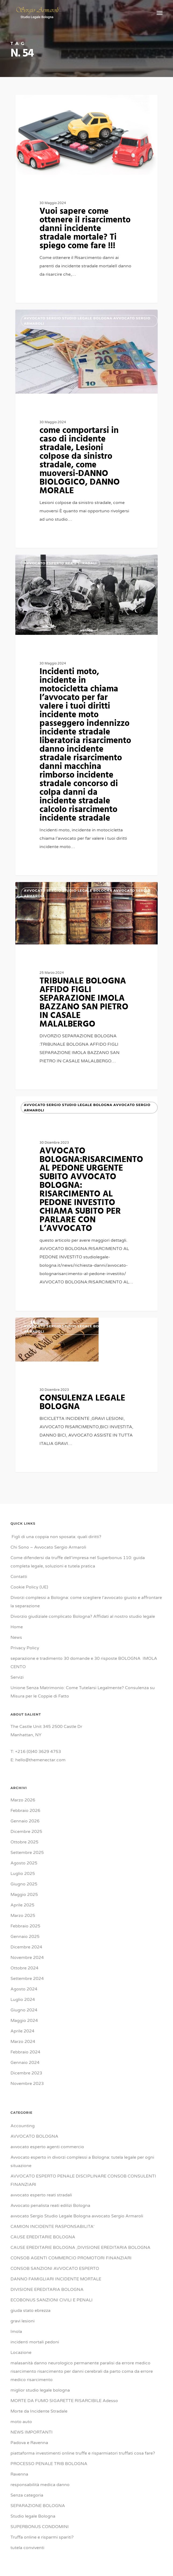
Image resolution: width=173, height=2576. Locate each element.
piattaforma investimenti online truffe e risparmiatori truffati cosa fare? (82, 2453)
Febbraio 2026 (25, 1810)
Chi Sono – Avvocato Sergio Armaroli (48, 1547)
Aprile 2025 (22, 1905)
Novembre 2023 (27, 2083)
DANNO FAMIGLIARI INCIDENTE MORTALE (55, 2279)
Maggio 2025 (24, 1894)
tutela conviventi (27, 2547)
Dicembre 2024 (26, 1947)
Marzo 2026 (22, 1800)
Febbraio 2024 (25, 2052)
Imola (16, 2331)
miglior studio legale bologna (40, 2390)
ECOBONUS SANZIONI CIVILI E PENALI (51, 2300)
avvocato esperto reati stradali (41, 2195)
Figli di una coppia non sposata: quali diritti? (55, 1536)
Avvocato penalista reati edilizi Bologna (50, 2205)
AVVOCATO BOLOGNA (34, 2136)
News (16, 1637)
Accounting (22, 2126)
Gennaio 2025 (24, 1936)
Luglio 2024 (22, 1999)
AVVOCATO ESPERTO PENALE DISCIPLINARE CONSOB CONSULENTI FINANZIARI (83, 2180)
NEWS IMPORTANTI (31, 2432)
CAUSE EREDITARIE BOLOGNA (42, 2237)
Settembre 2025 (27, 1852)
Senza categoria (26, 2495)
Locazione (20, 2352)
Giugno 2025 (23, 1884)
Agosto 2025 (23, 1863)
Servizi (17, 1677)
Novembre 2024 (27, 1957)
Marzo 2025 (22, 1915)
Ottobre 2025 (24, 1842)
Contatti (18, 1576)
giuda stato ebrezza (30, 2310)
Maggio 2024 (24, 2020)
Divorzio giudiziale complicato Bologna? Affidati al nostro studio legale (82, 1616)
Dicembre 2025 (26, 1831)
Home (16, 1627)
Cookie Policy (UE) (29, 1587)
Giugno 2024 (23, 2010)
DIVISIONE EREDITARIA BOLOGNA (47, 2289)
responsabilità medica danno (40, 2484)
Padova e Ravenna (29, 2442)
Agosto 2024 (23, 1989)
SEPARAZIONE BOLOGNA (37, 2505)
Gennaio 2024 (24, 2062)
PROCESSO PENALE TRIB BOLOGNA (48, 2463)
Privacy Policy (24, 1648)
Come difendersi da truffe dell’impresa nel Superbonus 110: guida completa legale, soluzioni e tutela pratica (77, 1562)
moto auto (21, 2421)
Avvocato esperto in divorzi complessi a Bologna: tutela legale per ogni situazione (82, 2161)
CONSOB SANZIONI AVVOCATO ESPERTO (54, 2268)
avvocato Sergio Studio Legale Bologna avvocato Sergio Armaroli (87, 106)
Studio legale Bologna (32, 2516)
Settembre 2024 (27, 1978)
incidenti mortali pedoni (34, 2342)
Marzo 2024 (22, 2041)
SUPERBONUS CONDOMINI (39, 2526)
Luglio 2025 (22, 1873)
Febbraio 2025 (25, 1926)
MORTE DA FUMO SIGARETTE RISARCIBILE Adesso (64, 2400)
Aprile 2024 (22, 2031)
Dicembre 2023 (26, 2073)
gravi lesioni (22, 2321)
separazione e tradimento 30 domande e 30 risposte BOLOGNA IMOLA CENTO (83, 1663)
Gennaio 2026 (24, 1821)
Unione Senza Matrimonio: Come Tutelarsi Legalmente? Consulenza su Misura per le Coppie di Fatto (82, 1692)
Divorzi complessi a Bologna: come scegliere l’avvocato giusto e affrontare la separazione (86, 1602)
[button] (160, 12)
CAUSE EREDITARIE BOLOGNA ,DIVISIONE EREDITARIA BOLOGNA (80, 2247)
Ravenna (19, 2474)
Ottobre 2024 (24, 1968)
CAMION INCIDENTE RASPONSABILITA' (52, 2226)
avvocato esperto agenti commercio (47, 2147)
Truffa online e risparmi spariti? (42, 2537)
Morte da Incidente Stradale (38, 2411)
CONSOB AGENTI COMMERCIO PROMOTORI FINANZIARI (71, 2258)
